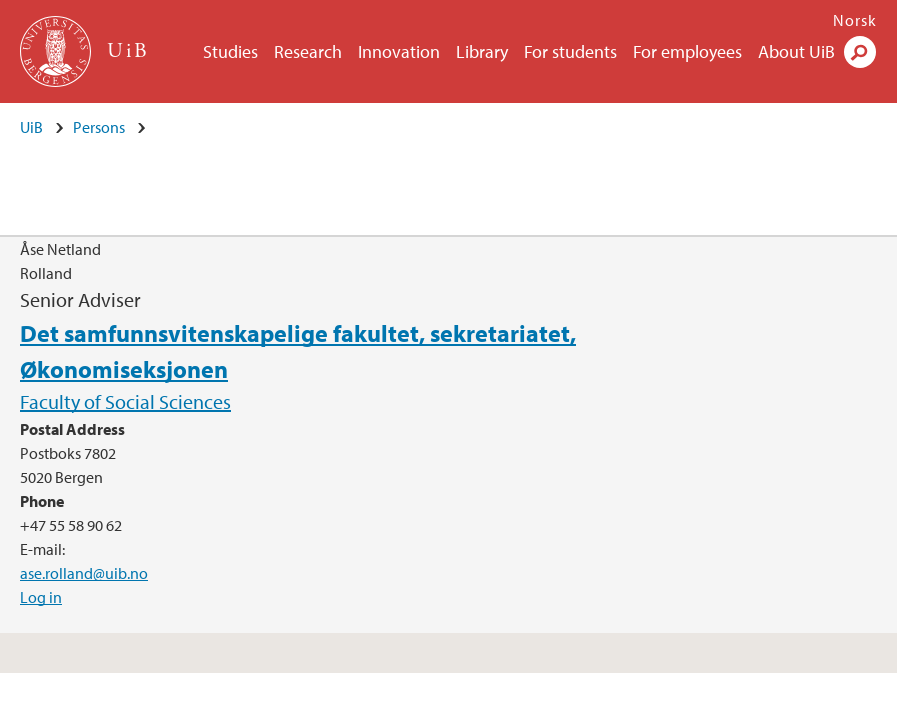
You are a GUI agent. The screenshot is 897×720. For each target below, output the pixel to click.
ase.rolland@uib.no (84, 573)
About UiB (796, 51)
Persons (99, 127)
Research (308, 51)
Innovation (399, 51)
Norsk (855, 20)
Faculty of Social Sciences (125, 401)
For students (570, 51)
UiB (31, 127)
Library (482, 51)
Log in (41, 597)
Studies (230, 51)
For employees (687, 51)
